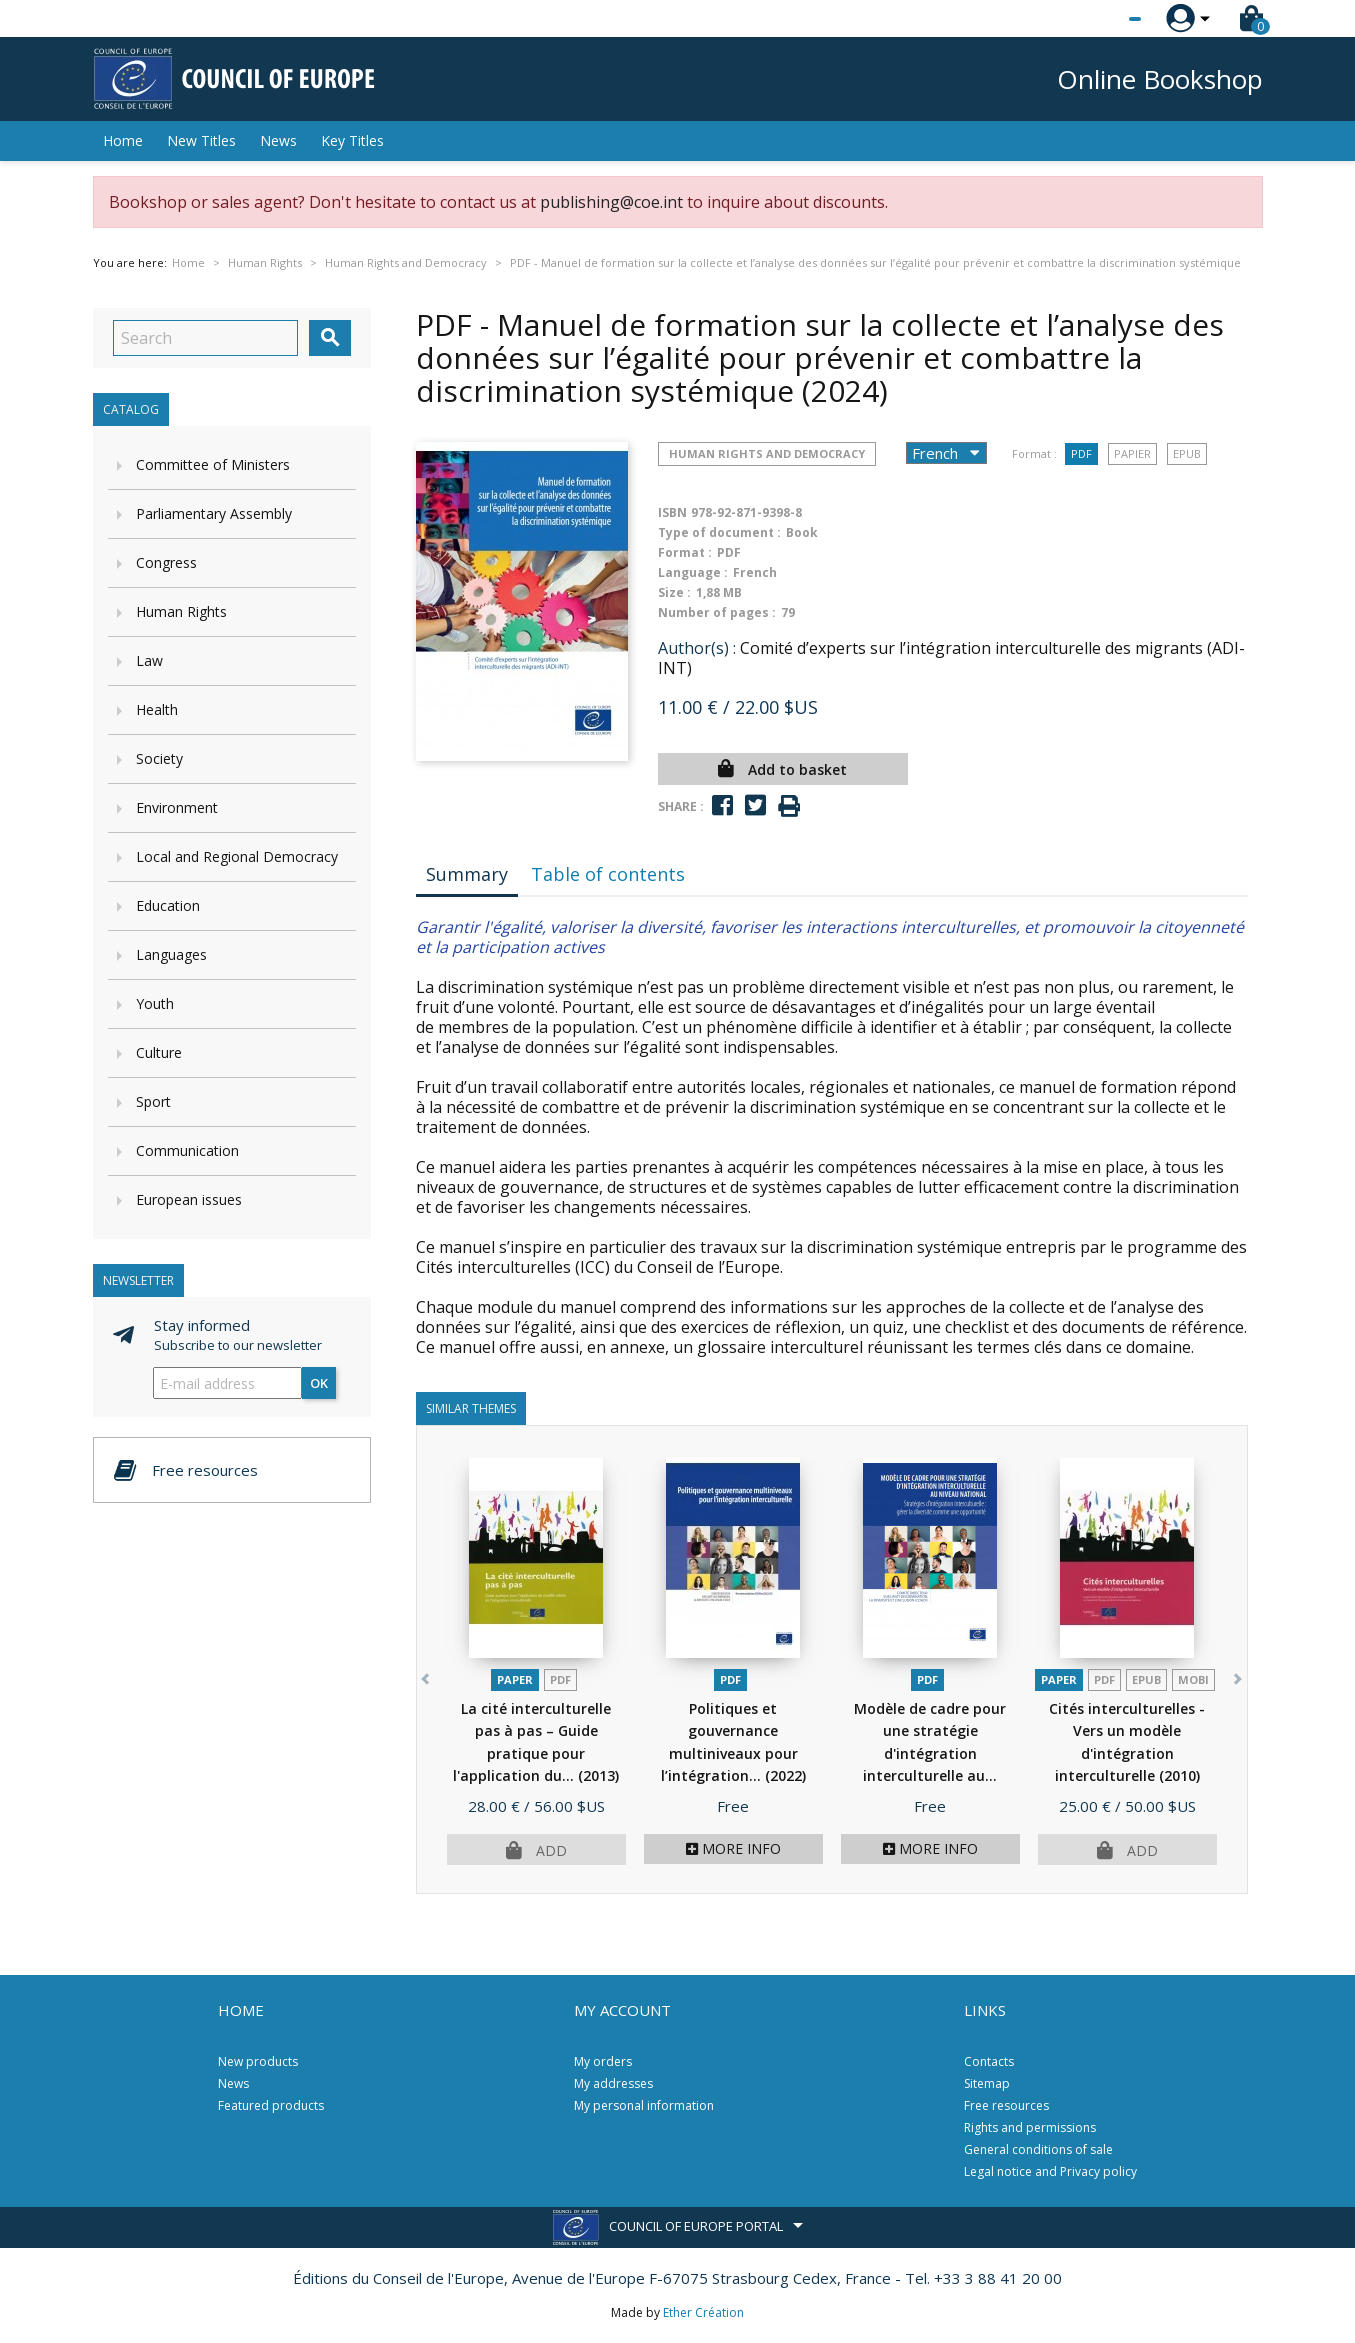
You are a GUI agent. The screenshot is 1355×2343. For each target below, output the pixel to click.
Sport (153, 1101)
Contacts (989, 2061)
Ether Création (703, 2312)
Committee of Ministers (213, 464)
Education (168, 905)
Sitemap (987, 2083)
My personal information (644, 2105)
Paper (515, 1679)
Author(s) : (697, 648)
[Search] (205, 338)
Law (149, 660)
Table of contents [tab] (608, 874)
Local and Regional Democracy (237, 856)
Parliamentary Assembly (214, 513)
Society (159, 758)
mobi (1193, 1679)
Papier (1132, 453)
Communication (187, 1150)
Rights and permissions (1030, 2127)
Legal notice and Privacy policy (1050, 2171)
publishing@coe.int (611, 202)
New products (258, 2061)
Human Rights (181, 611)
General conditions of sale (1038, 2149)
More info (733, 1848)
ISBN (672, 512)
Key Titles (352, 140)
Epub (1187, 453)
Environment (177, 807)
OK (319, 1383)
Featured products (271, 2105)
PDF (1081, 453)
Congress (166, 562)
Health (157, 709)
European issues (189, 1199)
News (278, 140)
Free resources (1006, 2105)
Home (123, 140)
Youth (155, 1003)
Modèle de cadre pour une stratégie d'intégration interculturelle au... (930, 1753)
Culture (159, 1052)
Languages (171, 954)
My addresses (613, 2083)
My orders (603, 2061)
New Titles (201, 140)
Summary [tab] (467, 874)
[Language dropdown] (1097, 19)
